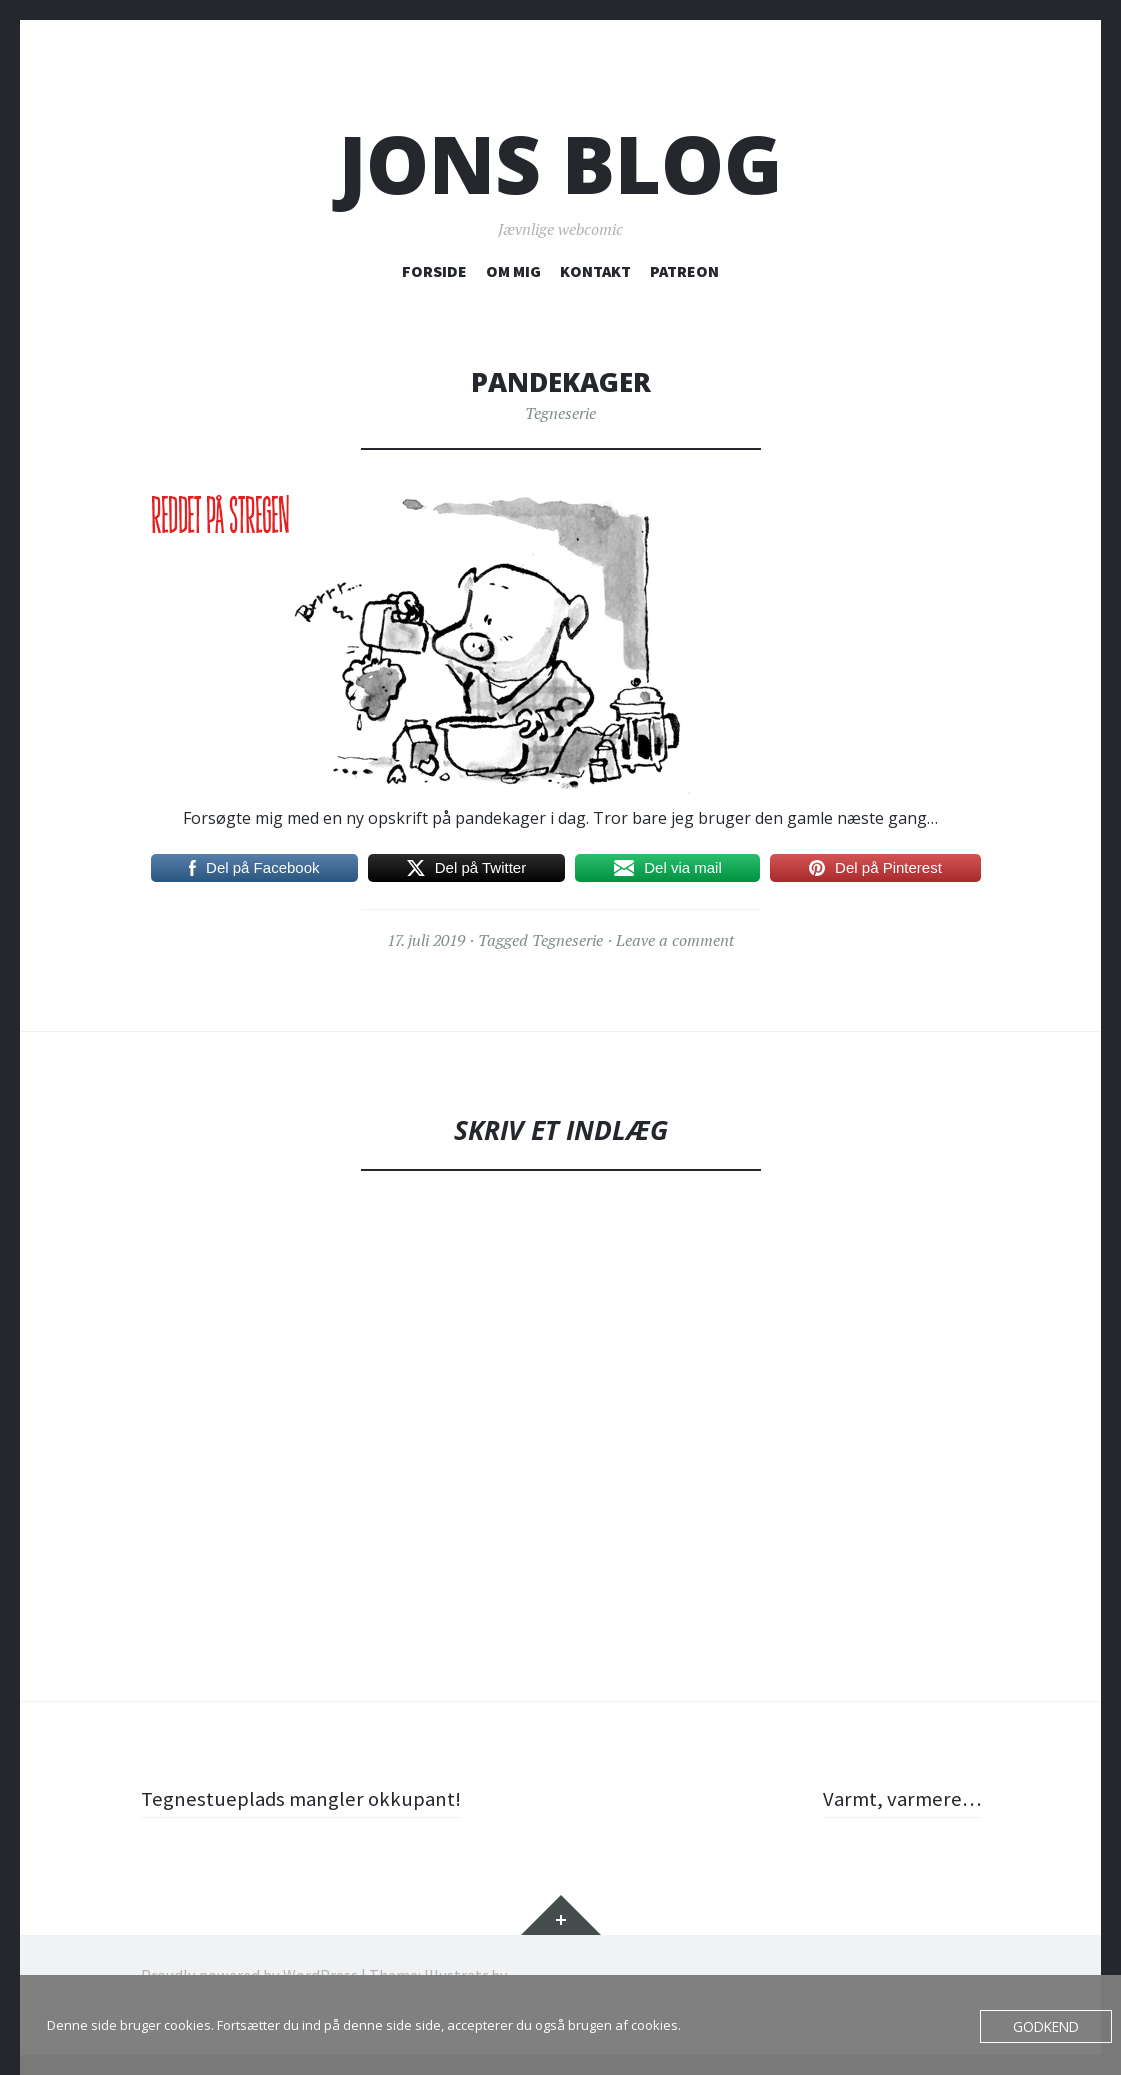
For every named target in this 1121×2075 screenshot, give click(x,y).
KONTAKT (595, 271)
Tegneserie (560, 413)
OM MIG (513, 271)
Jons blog (560, 163)
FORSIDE (434, 271)
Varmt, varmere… (899, 1798)
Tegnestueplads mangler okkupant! (307, 1798)
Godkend (1048, 2026)
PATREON (684, 271)
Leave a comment (675, 940)
